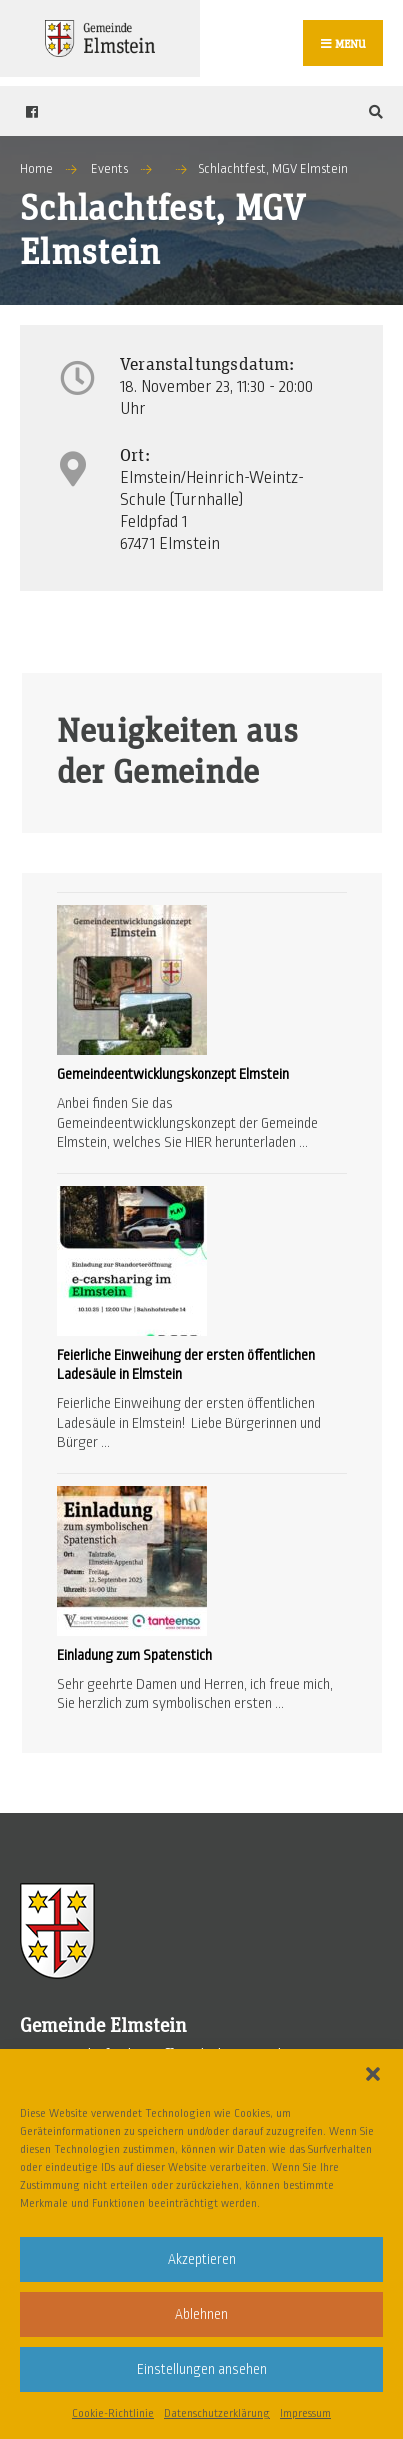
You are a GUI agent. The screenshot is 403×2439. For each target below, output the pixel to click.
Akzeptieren (202, 2259)
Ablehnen (201, 2314)
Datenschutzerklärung (217, 2413)
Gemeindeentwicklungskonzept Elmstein (173, 1074)
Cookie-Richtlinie (113, 2413)
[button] (373, 2074)
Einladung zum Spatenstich (134, 1655)
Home (36, 169)
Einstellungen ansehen (202, 2369)
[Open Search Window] (373, 111)
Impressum (305, 2413)
